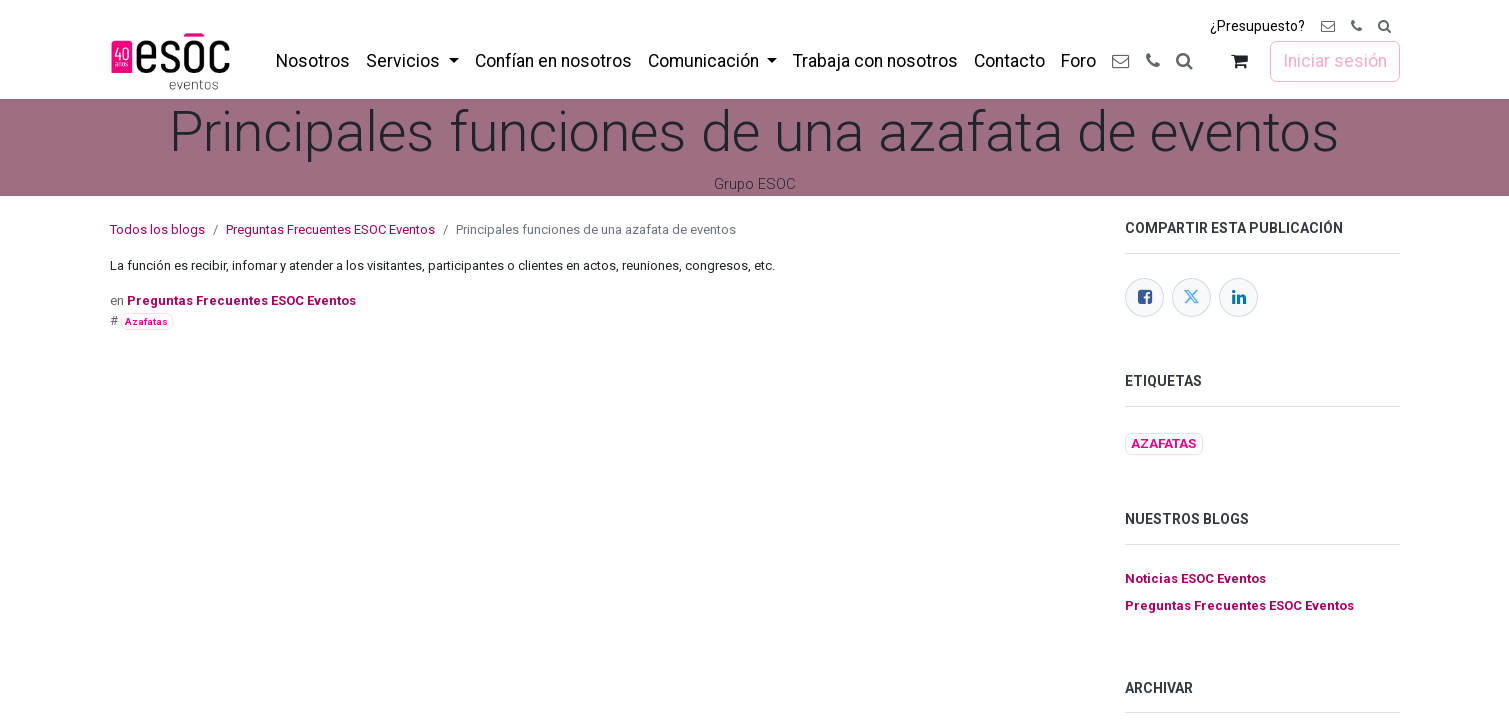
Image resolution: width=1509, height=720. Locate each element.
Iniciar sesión (1335, 61)
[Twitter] (1191, 297)
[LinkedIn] (1238, 297)
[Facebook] (1144, 297)
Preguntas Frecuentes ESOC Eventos (330, 229)
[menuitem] (313, 61)
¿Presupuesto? (1257, 26)
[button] (1384, 26)
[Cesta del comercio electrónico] (1238, 61)
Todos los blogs (157, 229)
